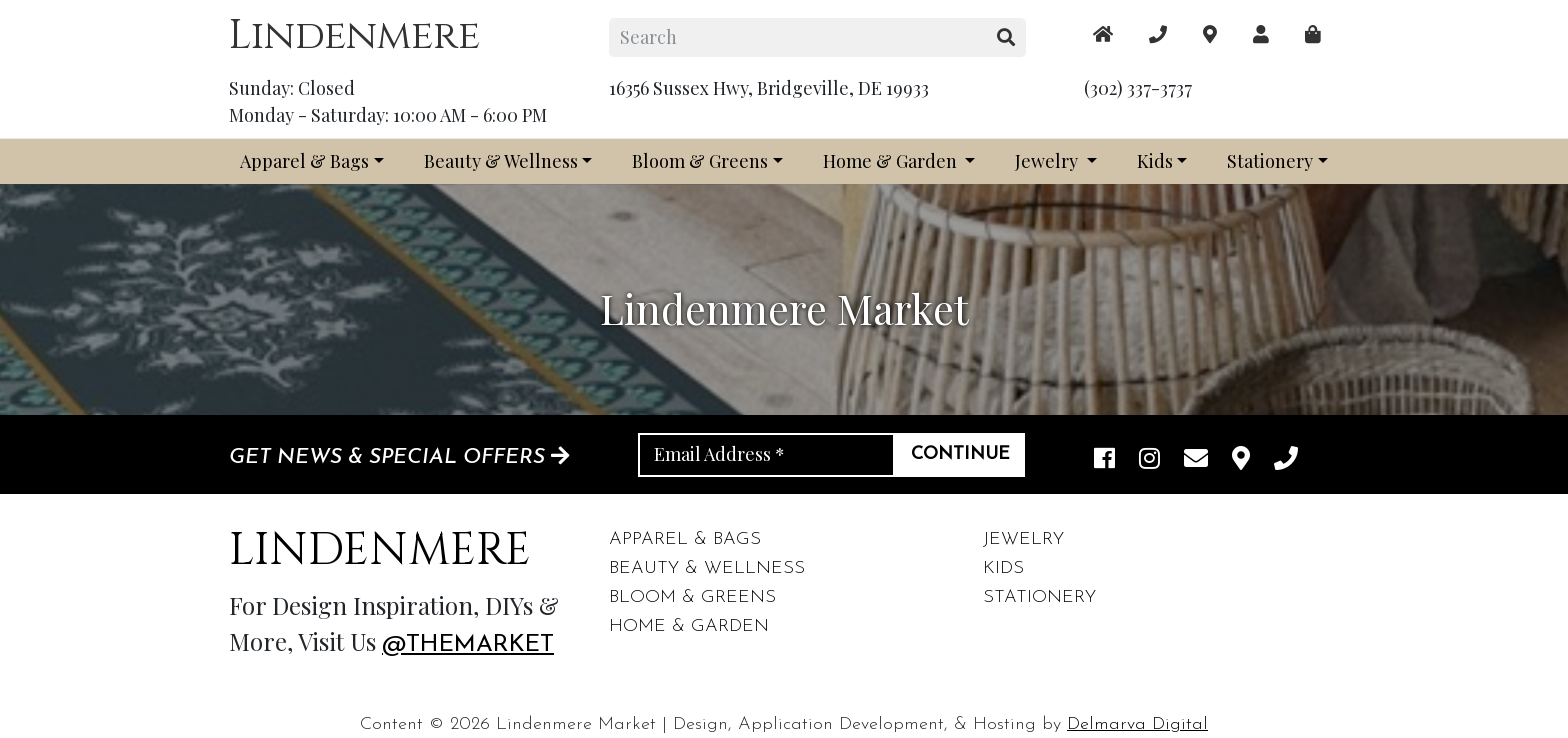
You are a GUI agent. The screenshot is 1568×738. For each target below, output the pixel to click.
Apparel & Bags (304, 161)
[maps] (1313, 34)
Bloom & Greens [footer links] (692, 597)
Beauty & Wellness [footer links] (707, 568)
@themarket (468, 645)
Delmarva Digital (1137, 724)
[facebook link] (1104, 460)
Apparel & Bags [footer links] (685, 539)
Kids (1155, 161)
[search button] (1006, 37)
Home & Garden (892, 161)
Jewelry (1048, 161)
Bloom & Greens (700, 161)
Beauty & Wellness (501, 161)
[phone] (1286, 460)
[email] (1196, 460)
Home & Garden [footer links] (689, 626)
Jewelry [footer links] (1023, 539)
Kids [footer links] (1003, 568)
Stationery (1270, 161)
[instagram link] (1149, 460)
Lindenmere (354, 36)
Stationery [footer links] (1039, 597)
